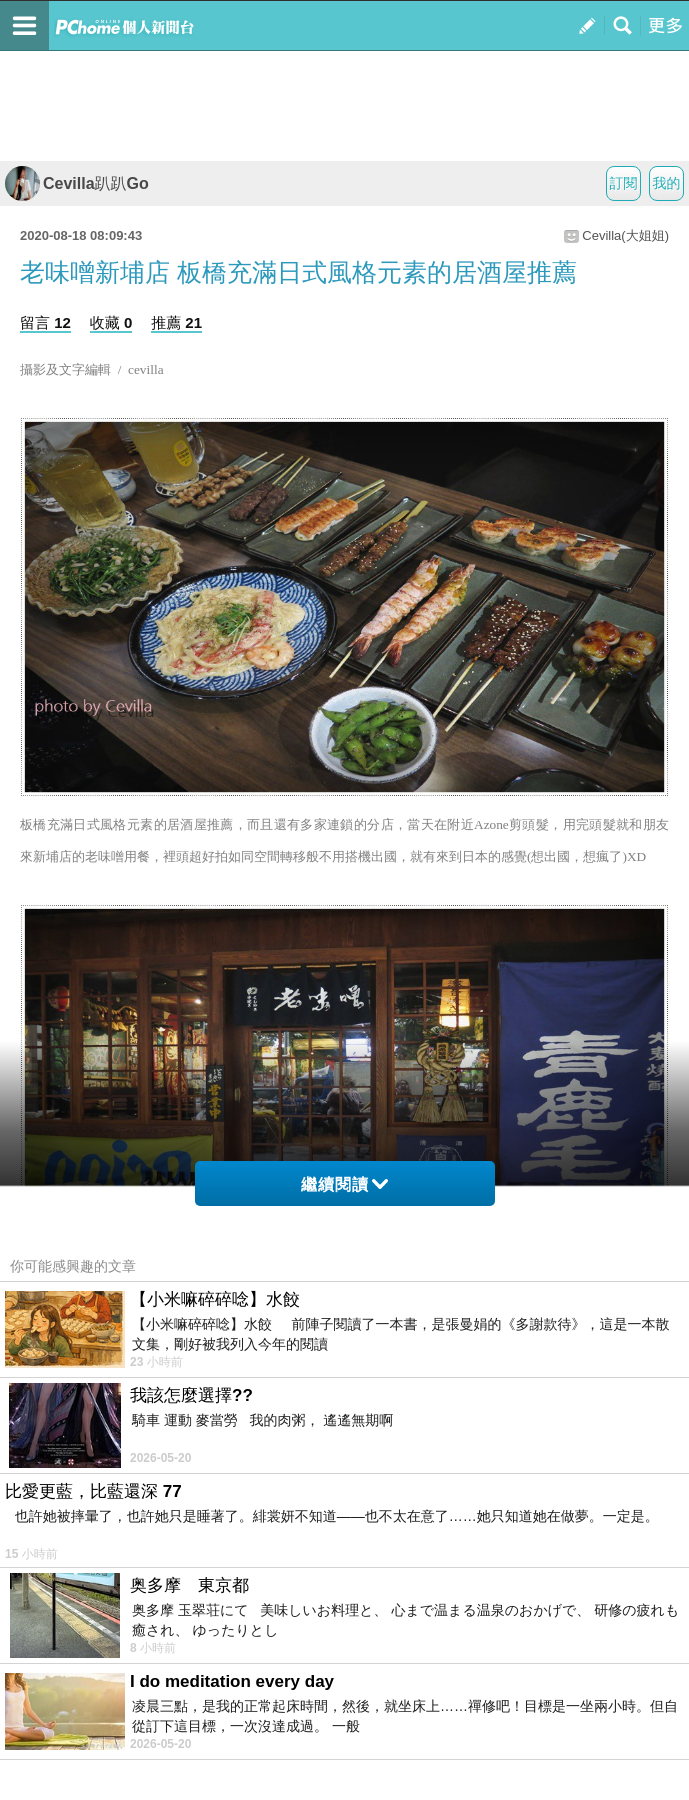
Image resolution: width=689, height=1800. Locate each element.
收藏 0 (111, 322)
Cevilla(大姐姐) (625, 235)
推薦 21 (176, 322)
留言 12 (45, 322)
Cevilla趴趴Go (77, 183)
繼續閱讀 (344, 1184)
